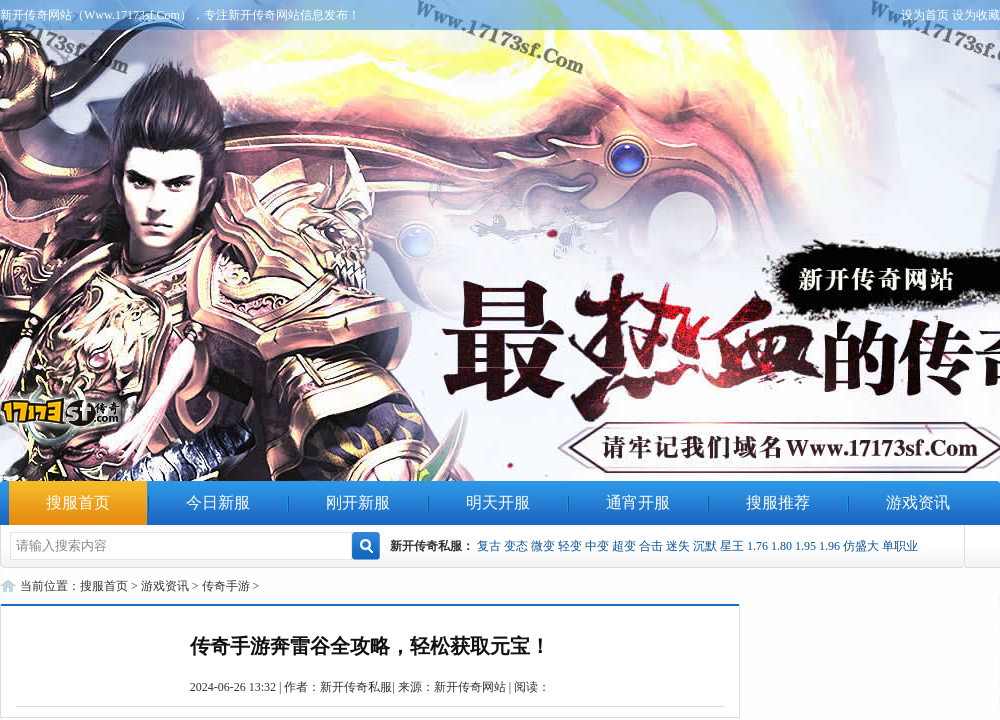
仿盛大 (861, 546)
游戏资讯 (918, 502)
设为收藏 (976, 15)
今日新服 (218, 502)
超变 (624, 546)
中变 (597, 546)
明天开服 (498, 502)
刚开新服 (358, 502)
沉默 (705, 546)
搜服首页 (78, 502)
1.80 (781, 546)
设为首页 (925, 15)
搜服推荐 (778, 502)
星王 (732, 546)
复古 (489, 546)
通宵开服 (638, 502)
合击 (651, 546)
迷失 (678, 546)
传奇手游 (226, 586)
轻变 (570, 546)
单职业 (900, 546)
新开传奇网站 (470, 687)
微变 (543, 546)
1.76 (757, 546)
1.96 (829, 546)
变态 (516, 546)
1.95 (805, 546)
